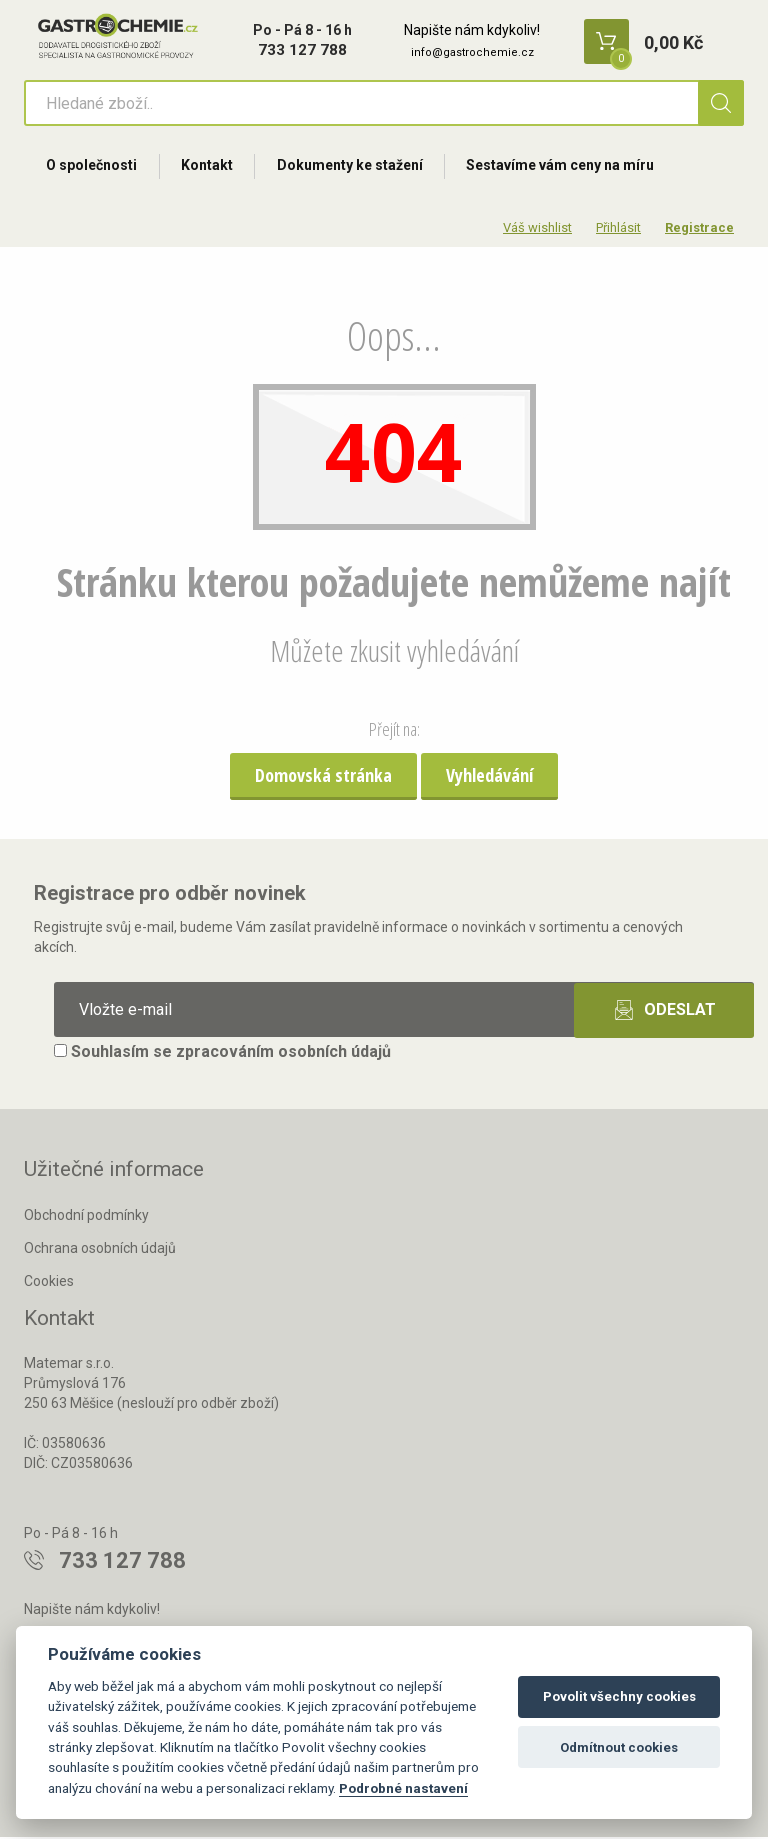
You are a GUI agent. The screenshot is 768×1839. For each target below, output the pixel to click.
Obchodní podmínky (86, 1218)
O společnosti (92, 167)
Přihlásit (618, 229)
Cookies (49, 1283)
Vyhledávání (489, 777)
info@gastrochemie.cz (472, 52)
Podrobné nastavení (403, 1788)
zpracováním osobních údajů (283, 1054)
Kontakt (209, 167)
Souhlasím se (222, 1054)
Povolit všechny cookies (619, 1696)
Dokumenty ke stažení (353, 167)
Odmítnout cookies (619, 1747)
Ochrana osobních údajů (100, 1251)
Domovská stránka (323, 777)
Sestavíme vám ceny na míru (565, 167)
